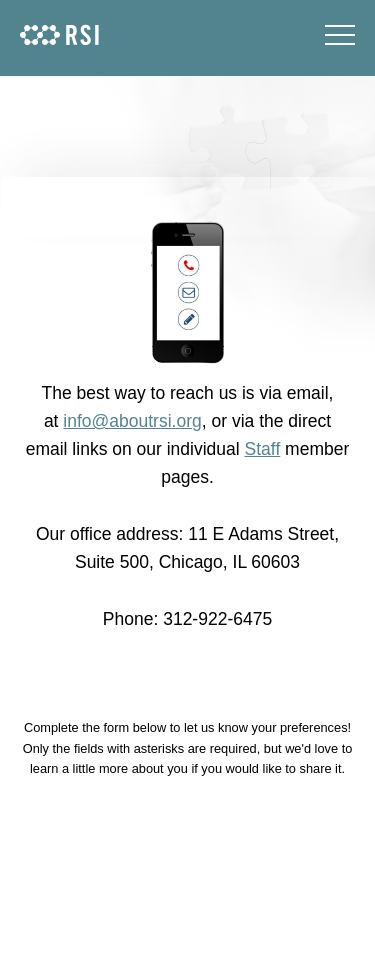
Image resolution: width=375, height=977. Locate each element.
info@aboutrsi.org (132, 421)
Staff (263, 449)
